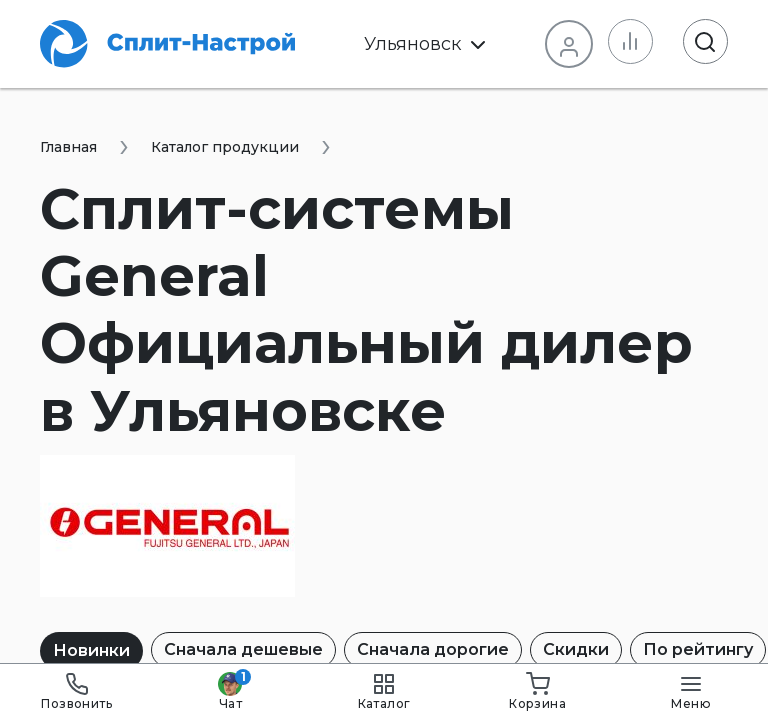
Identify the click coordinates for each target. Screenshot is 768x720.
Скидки (576, 649)
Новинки (91, 650)
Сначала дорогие (433, 649)
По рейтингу (698, 649)
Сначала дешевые (243, 649)
